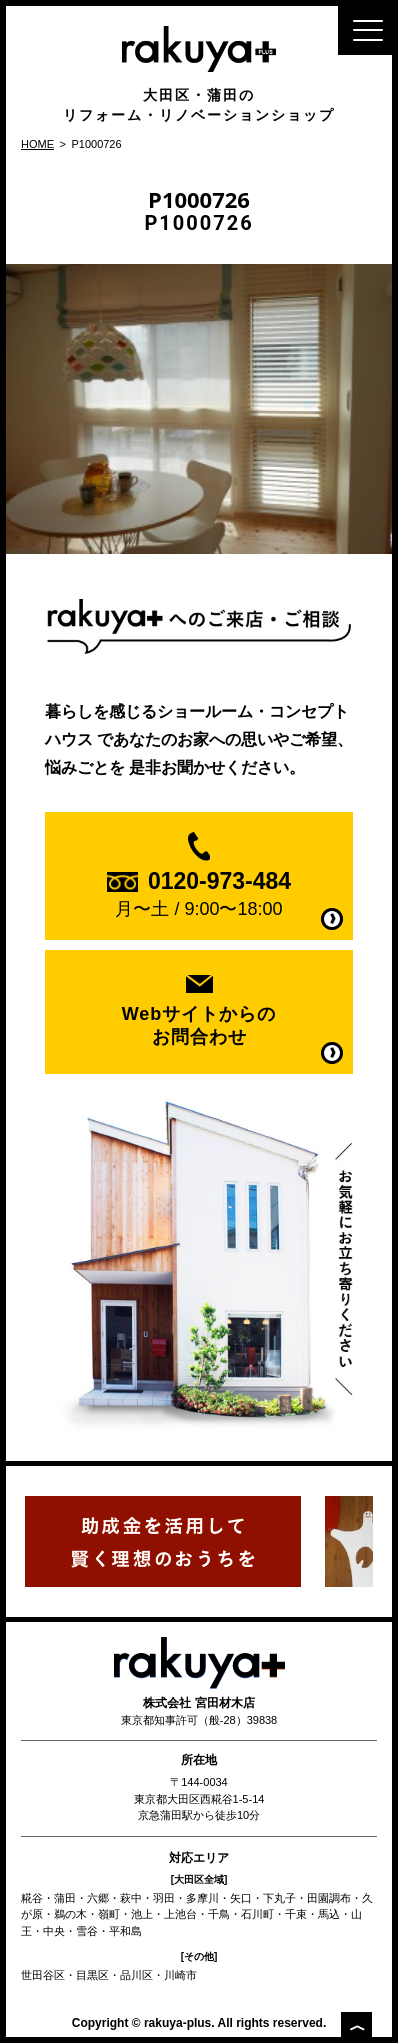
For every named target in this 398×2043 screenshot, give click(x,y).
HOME (37, 144)
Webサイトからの (199, 1026)
